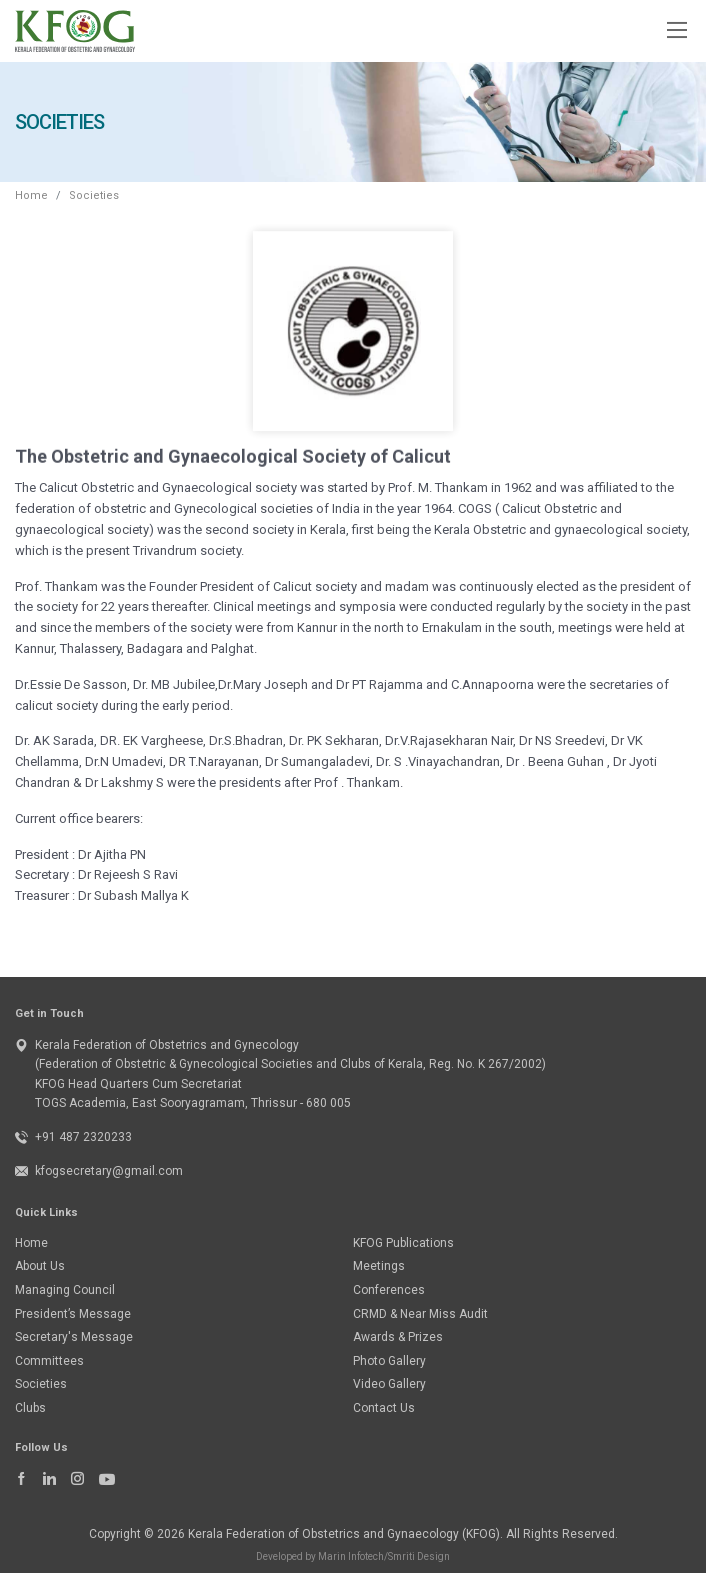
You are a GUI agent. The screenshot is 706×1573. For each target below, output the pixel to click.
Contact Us (384, 1408)
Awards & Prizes (398, 1337)
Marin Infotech (351, 1556)
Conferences (389, 1290)
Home (31, 195)
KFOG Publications (403, 1243)
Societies (94, 195)
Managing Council (65, 1290)
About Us (40, 1266)
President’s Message (73, 1314)
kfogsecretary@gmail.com (109, 1171)
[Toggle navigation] (676, 29)
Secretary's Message (74, 1337)
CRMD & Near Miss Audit (420, 1314)
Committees (49, 1361)
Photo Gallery (389, 1361)
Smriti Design (419, 1556)
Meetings (379, 1266)
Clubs (30, 1408)
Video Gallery (389, 1384)
